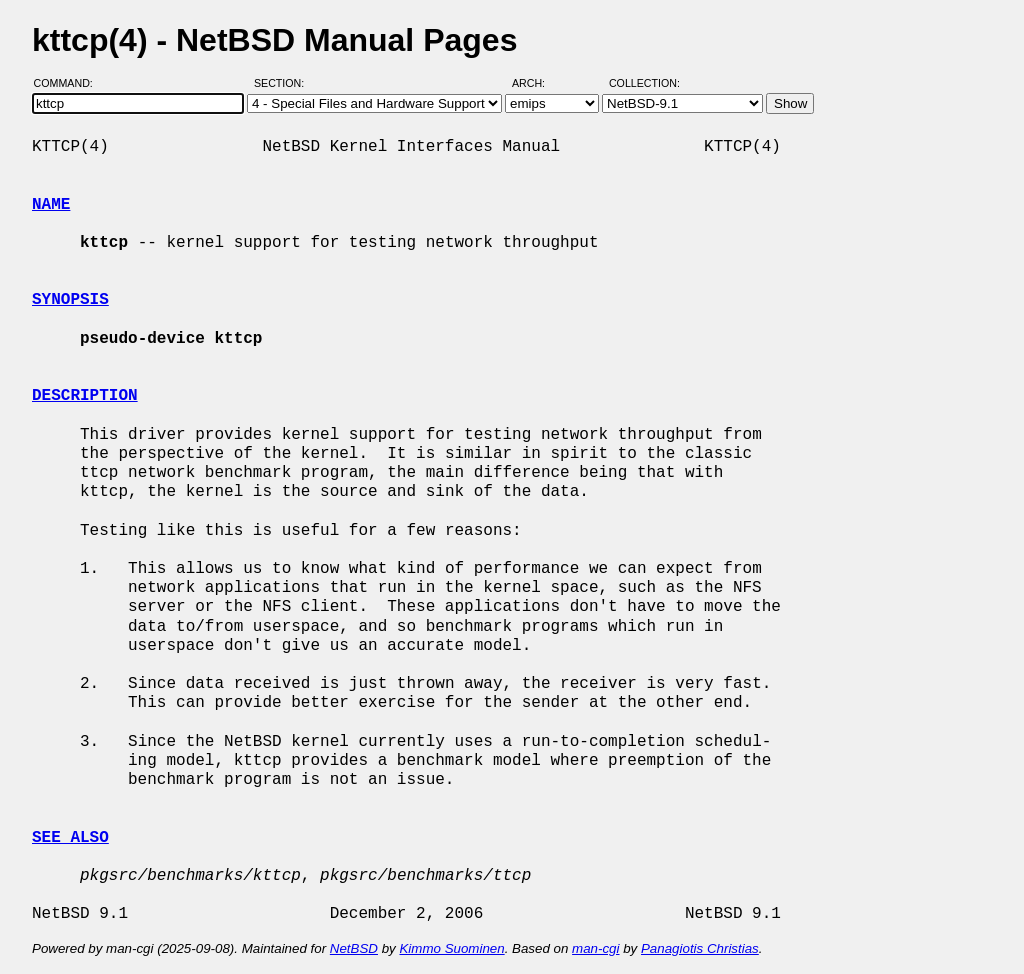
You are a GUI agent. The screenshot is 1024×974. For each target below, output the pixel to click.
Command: (69, 83)
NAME (51, 205)
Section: (283, 83)
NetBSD (354, 948)
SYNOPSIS (70, 300)
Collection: (644, 83)
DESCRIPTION (85, 396)
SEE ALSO (70, 838)
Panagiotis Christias (700, 948)
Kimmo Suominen (451, 948)
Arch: (537, 83)
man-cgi (595, 948)
